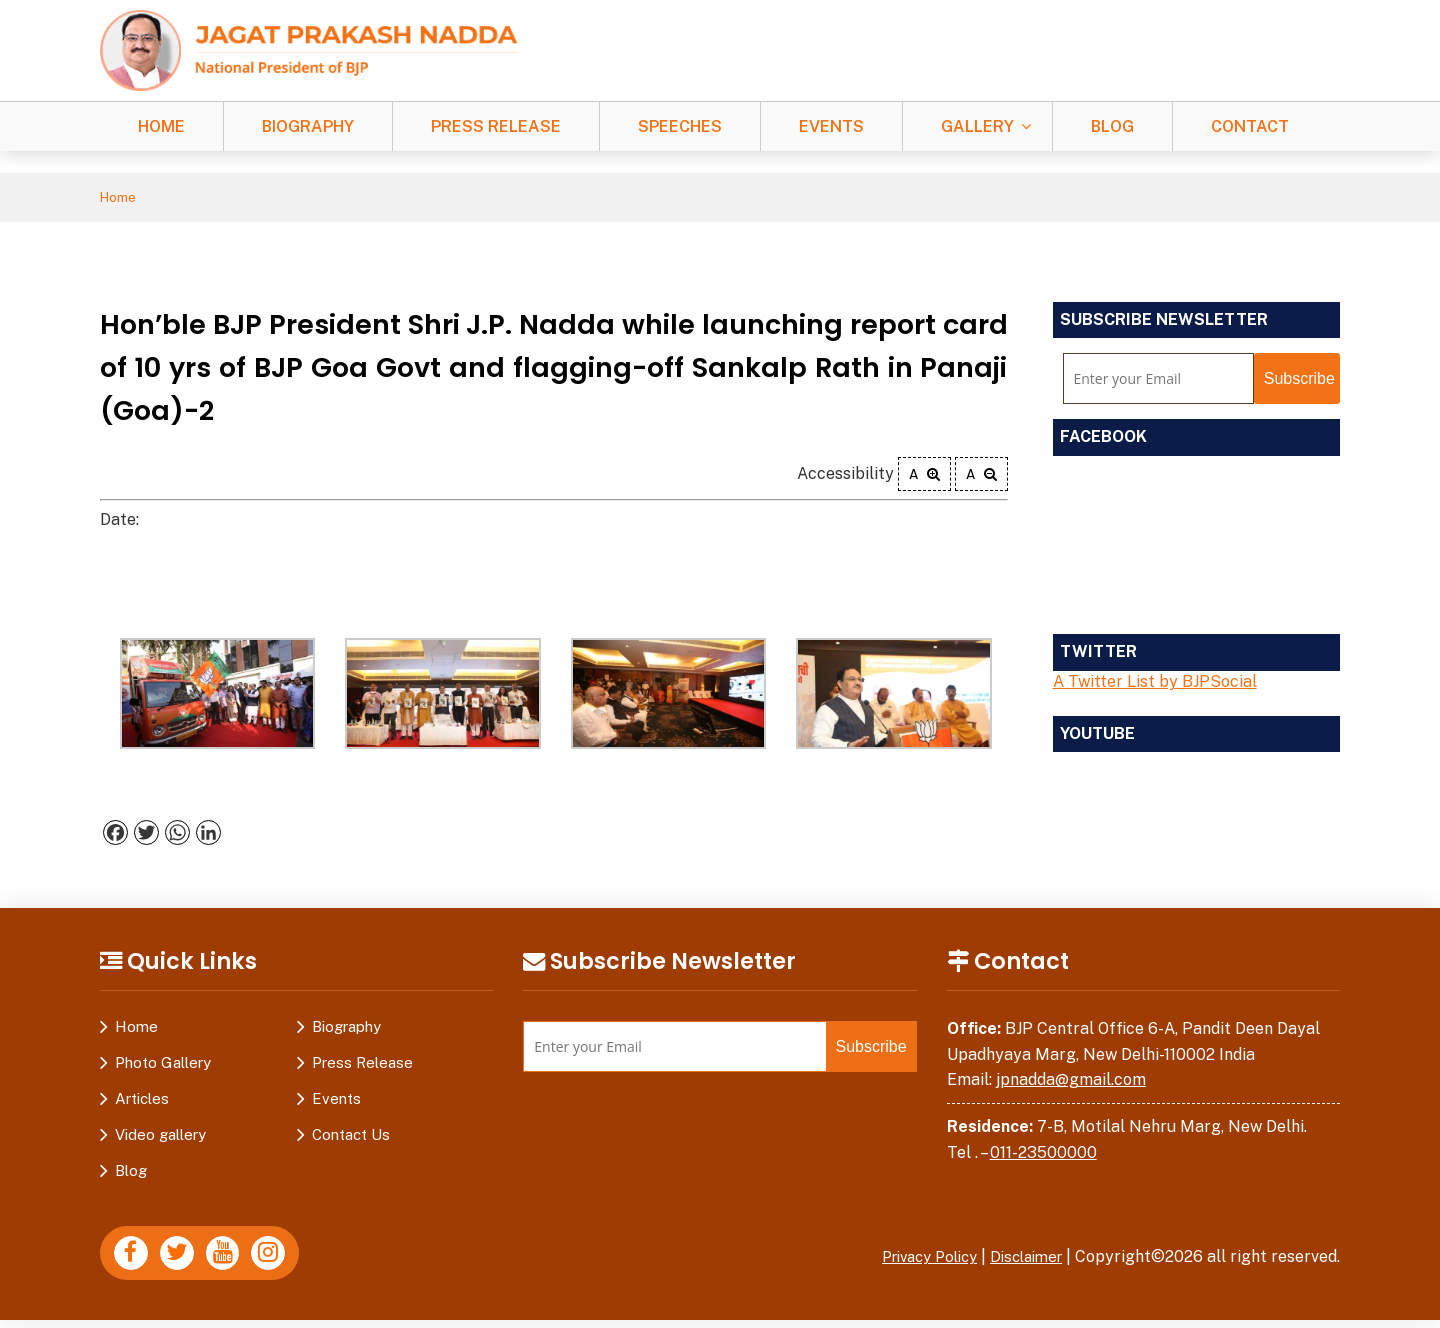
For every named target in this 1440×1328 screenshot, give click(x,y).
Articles (142, 1101)
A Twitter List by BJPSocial (1155, 683)
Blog (1112, 126)
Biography (308, 126)
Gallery (977, 126)
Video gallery (160, 1137)
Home (161, 126)
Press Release (496, 126)
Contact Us (351, 1137)
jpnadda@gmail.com (1071, 1082)
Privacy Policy (915, 1259)
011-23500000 (1043, 1154)
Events (831, 126)
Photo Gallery (163, 1065)
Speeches (680, 126)
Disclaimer (1022, 1259)
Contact (1250, 126)
